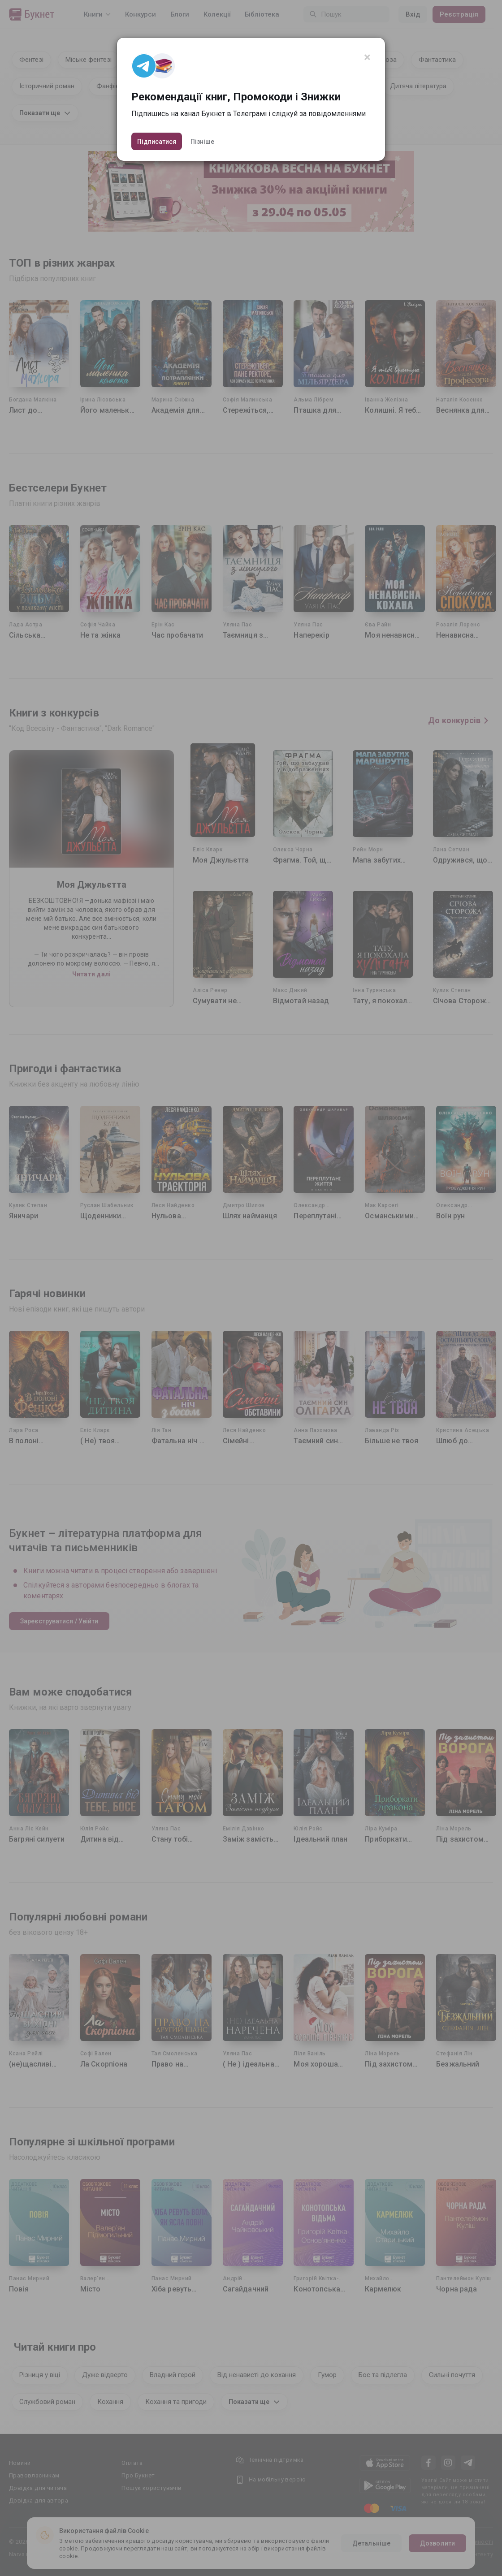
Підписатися (156, 141)
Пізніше (202, 141)
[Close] (367, 57)
